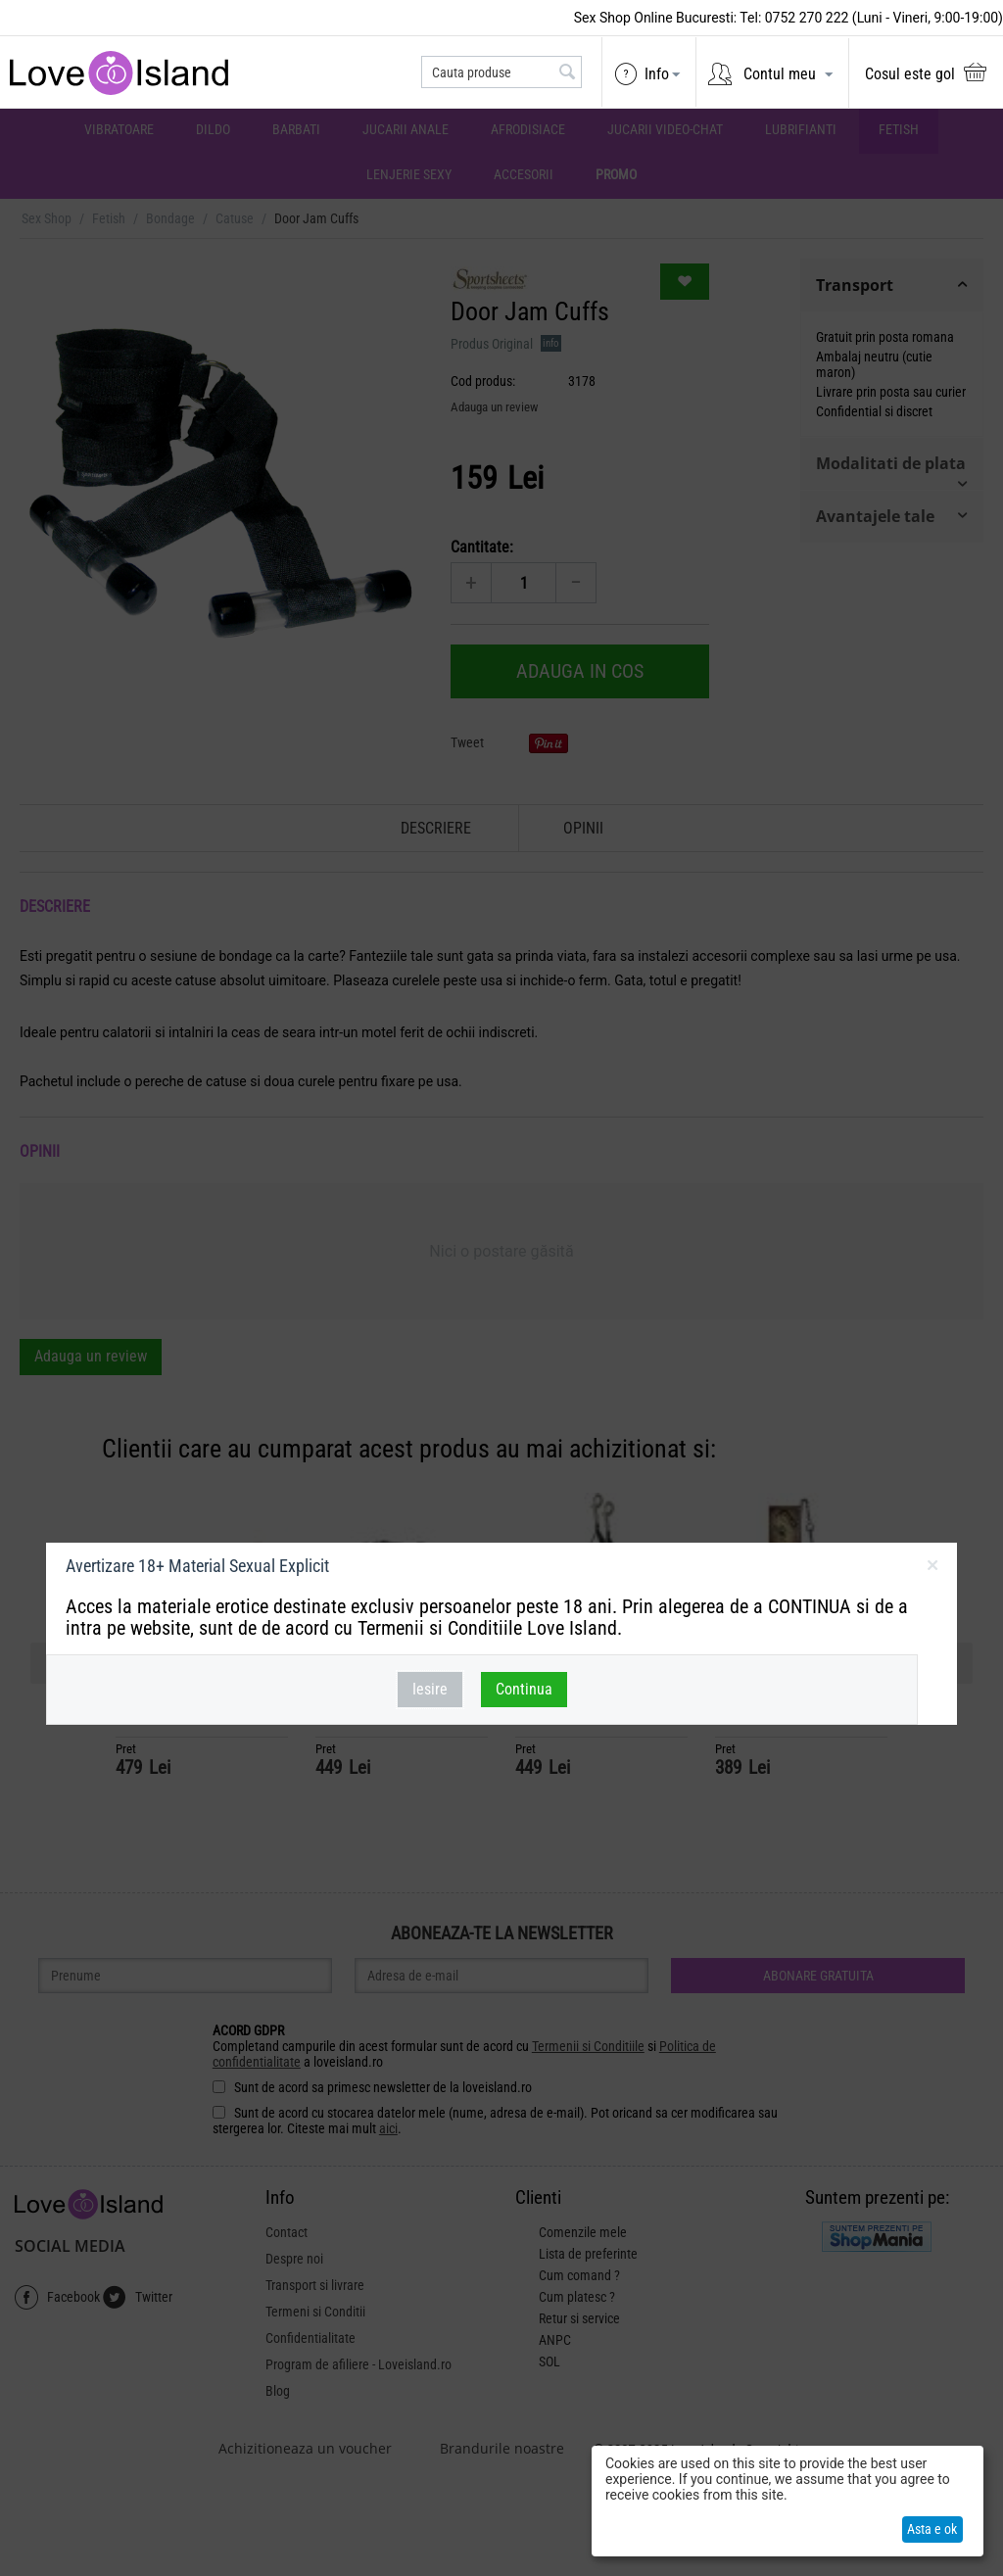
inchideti (932, 1569)
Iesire (430, 1689)
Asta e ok (932, 2529)
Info (657, 74)
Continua (524, 1689)
